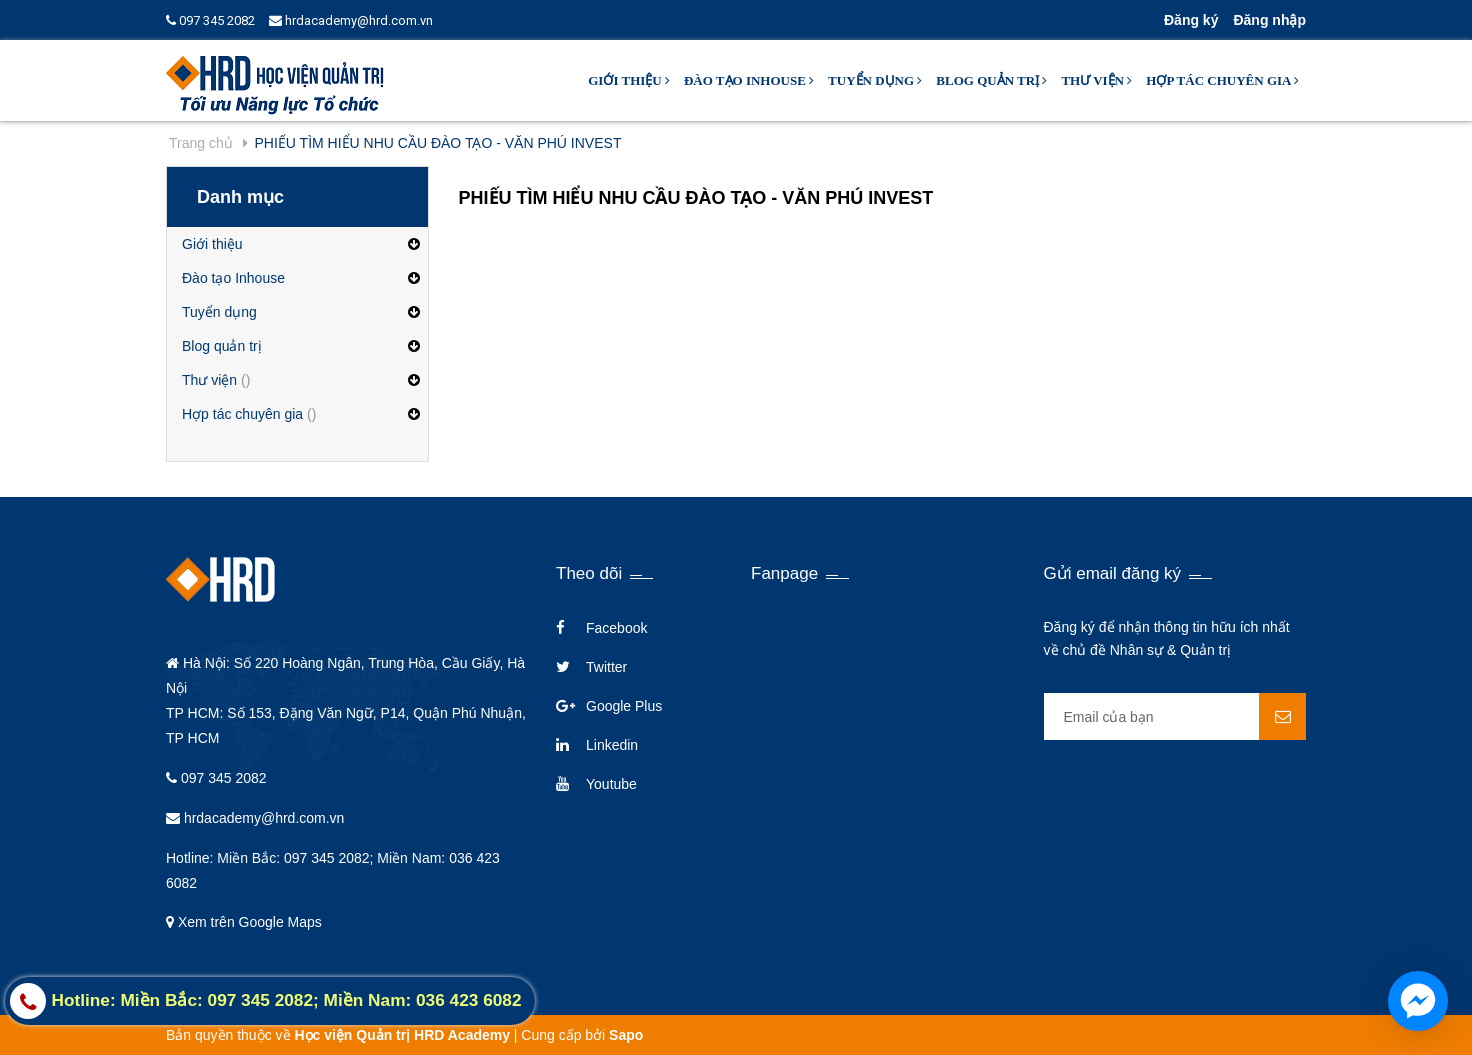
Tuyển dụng (875, 80)
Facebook (616, 628)
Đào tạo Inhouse (749, 80)
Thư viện (1096, 80)
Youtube (611, 784)
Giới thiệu (629, 80)
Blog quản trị (991, 80)
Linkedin (612, 745)
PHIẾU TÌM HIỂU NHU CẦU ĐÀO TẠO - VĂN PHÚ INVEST (696, 198)
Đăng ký (1191, 20)
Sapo (626, 1035)
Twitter (606, 667)
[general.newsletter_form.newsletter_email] (1175, 716)
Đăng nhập (1269, 20)
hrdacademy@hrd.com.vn (351, 20)
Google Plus (624, 706)
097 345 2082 (210, 20)
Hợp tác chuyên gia (1222, 80)
